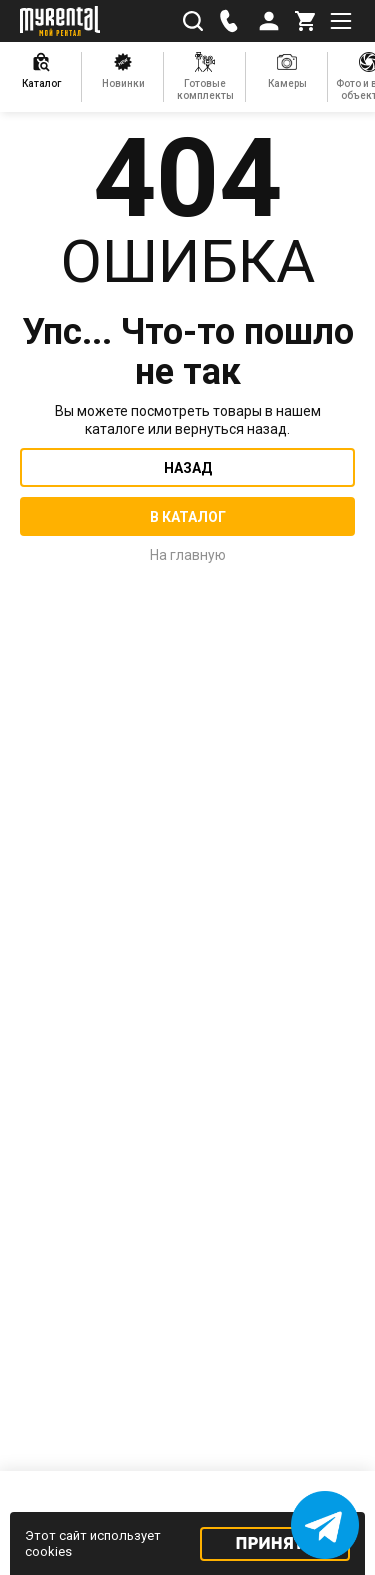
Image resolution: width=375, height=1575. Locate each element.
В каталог (188, 517)
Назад (188, 468)
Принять (275, 1543)
